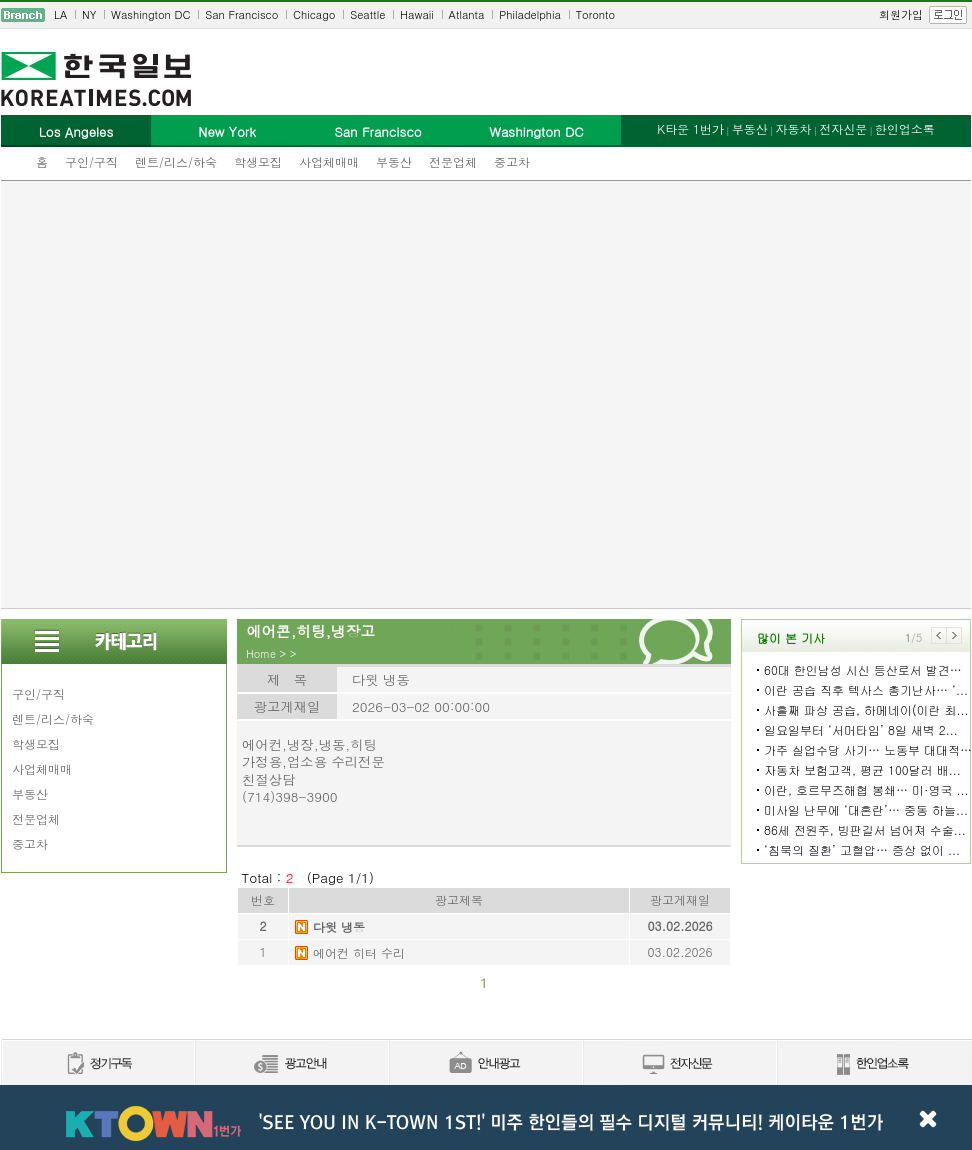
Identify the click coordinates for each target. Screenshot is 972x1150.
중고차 (512, 161)
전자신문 (843, 128)
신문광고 (291, 1064)
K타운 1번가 (690, 128)
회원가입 (901, 14)
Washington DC (150, 14)
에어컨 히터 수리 (359, 952)
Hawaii (417, 14)
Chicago (314, 14)
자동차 (793, 128)
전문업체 (453, 161)
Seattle (367, 14)
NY (89, 14)
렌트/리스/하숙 (176, 161)
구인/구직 (91, 161)
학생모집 (258, 161)
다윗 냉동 (339, 926)
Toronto (595, 14)
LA (60, 14)
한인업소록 (905, 128)
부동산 (394, 161)
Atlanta (467, 14)
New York (226, 131)
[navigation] (486, 15)
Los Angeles (76, 131)
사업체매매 (329, 161)
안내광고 (485, 1064)
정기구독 (97, 1064)
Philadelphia (530, 14)
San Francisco (241, 14)
